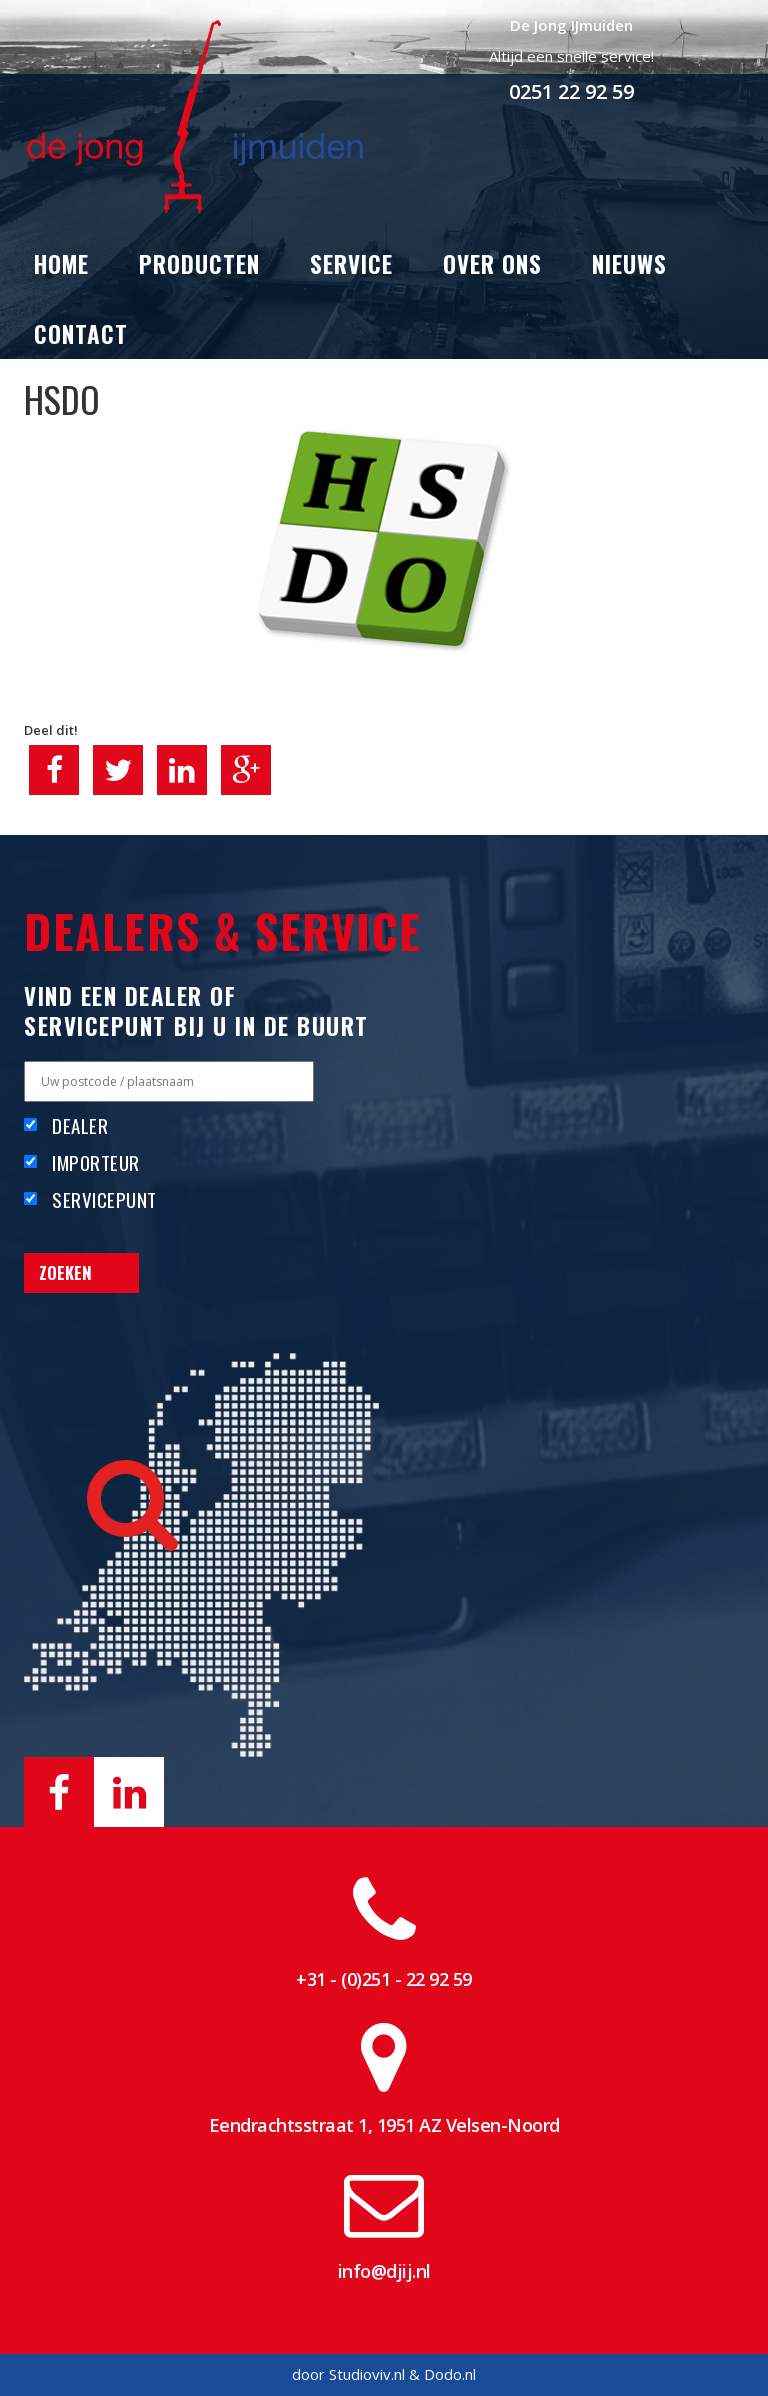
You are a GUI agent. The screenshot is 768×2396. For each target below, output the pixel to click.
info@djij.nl (384, 2271)
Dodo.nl (450, 2374)
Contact (81, 334)
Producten (199, 264)
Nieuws (629, 264)
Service (351, 264)
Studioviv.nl (367, 2374)
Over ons (492, 264)
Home (61, 264)
